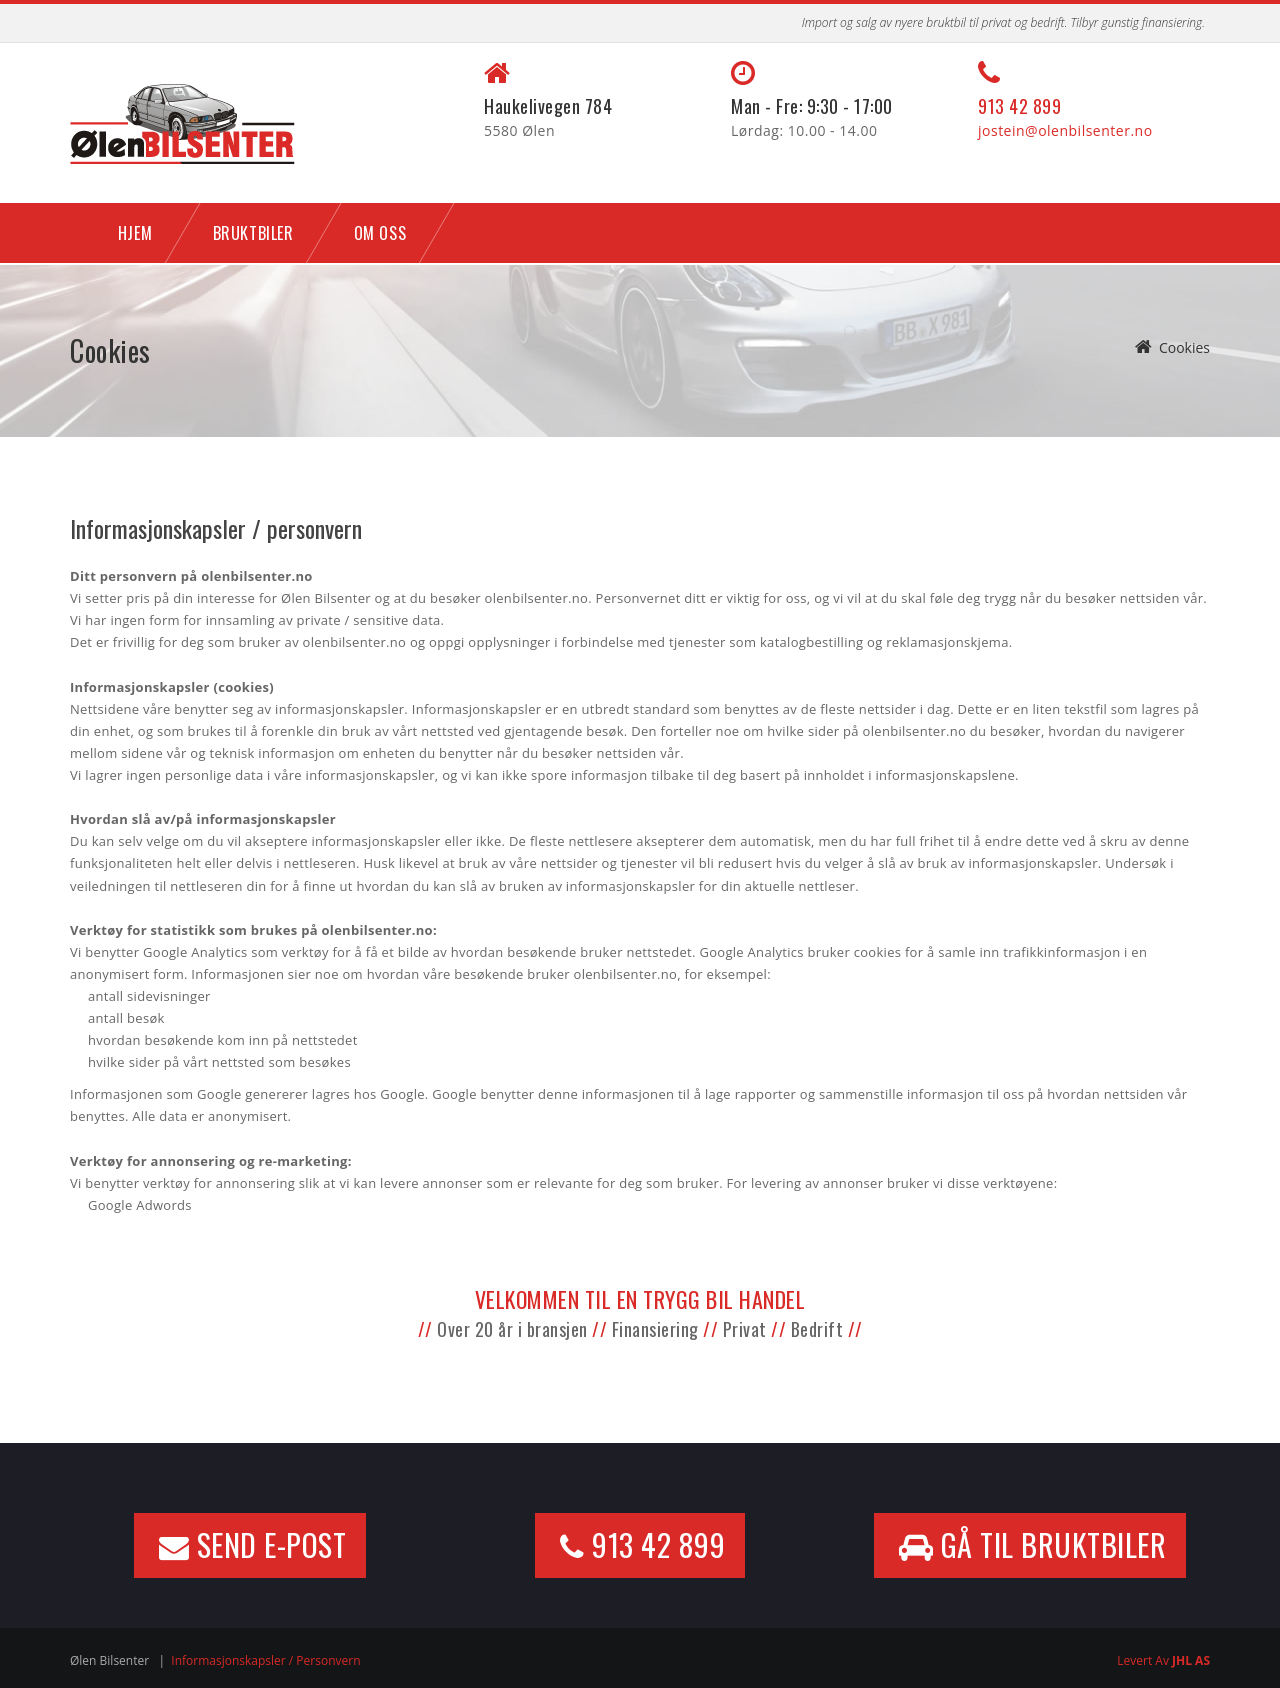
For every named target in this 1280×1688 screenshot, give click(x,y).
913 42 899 (1019, 106)
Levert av (1163, 1660)
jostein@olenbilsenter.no (1065, 130)
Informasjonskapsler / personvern (265, 1660)
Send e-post (253, 1545)
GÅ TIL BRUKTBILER (1033, 1545)
